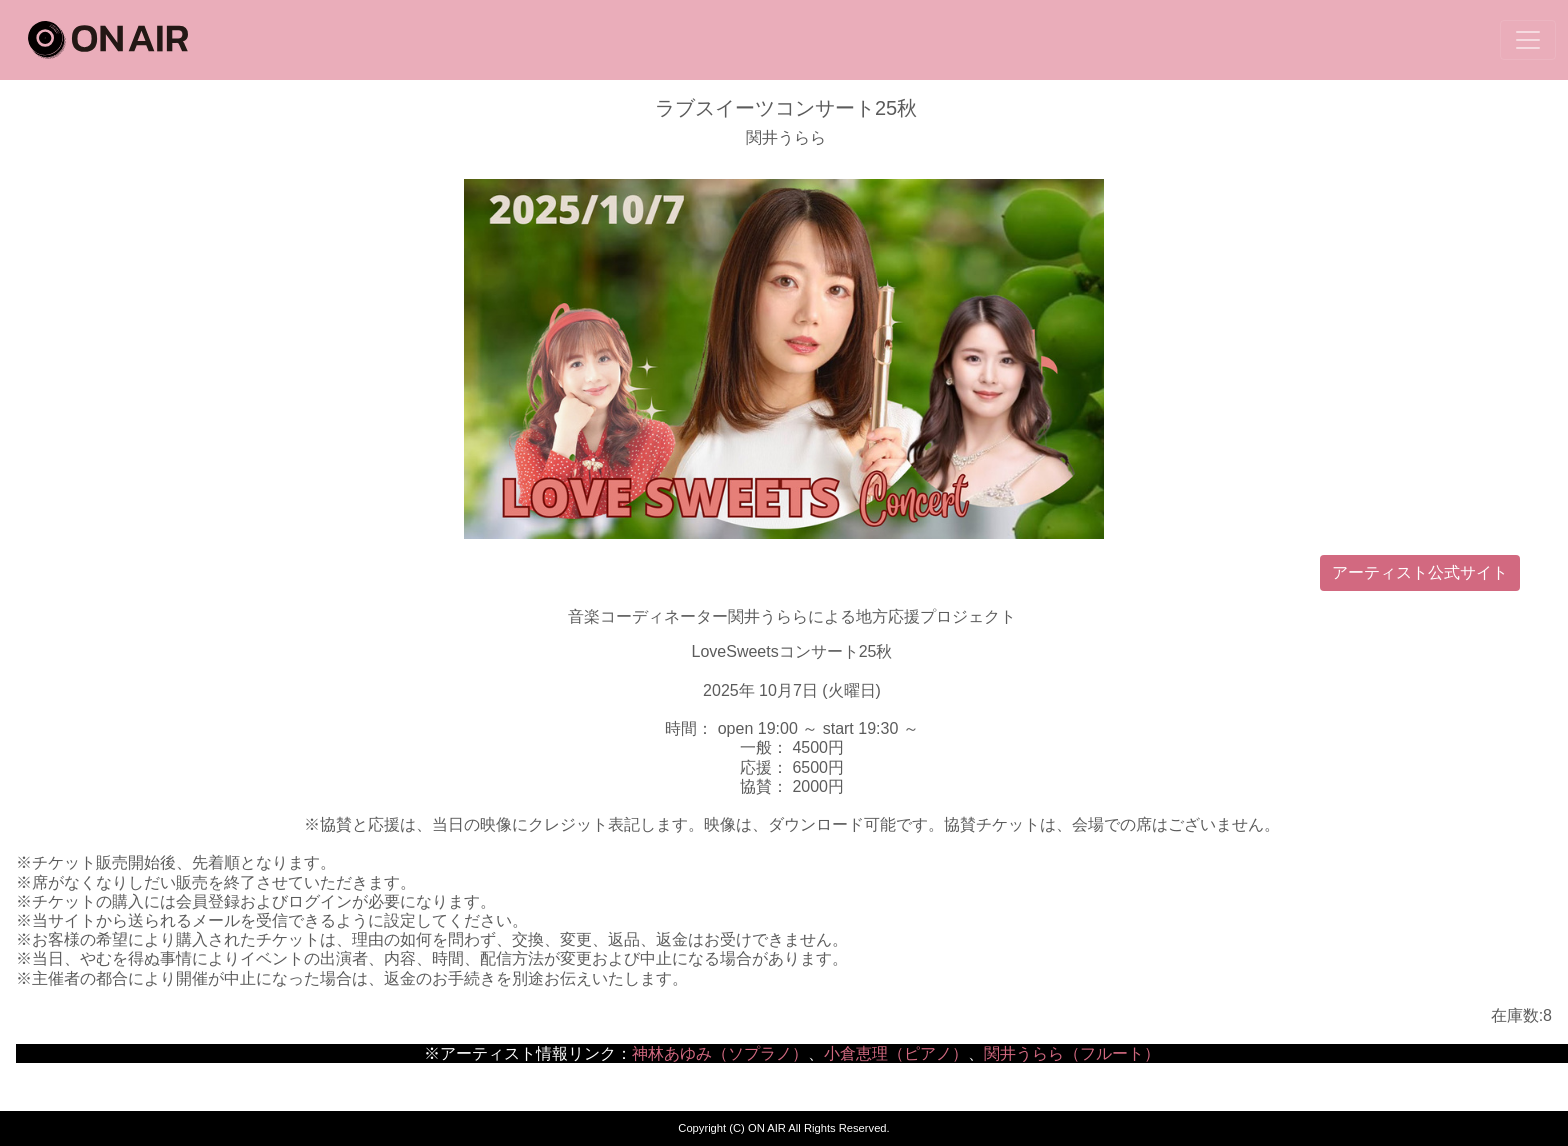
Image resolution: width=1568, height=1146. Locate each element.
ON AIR (108, 40)
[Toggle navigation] (1528, 40)
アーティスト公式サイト (1420, 572)
